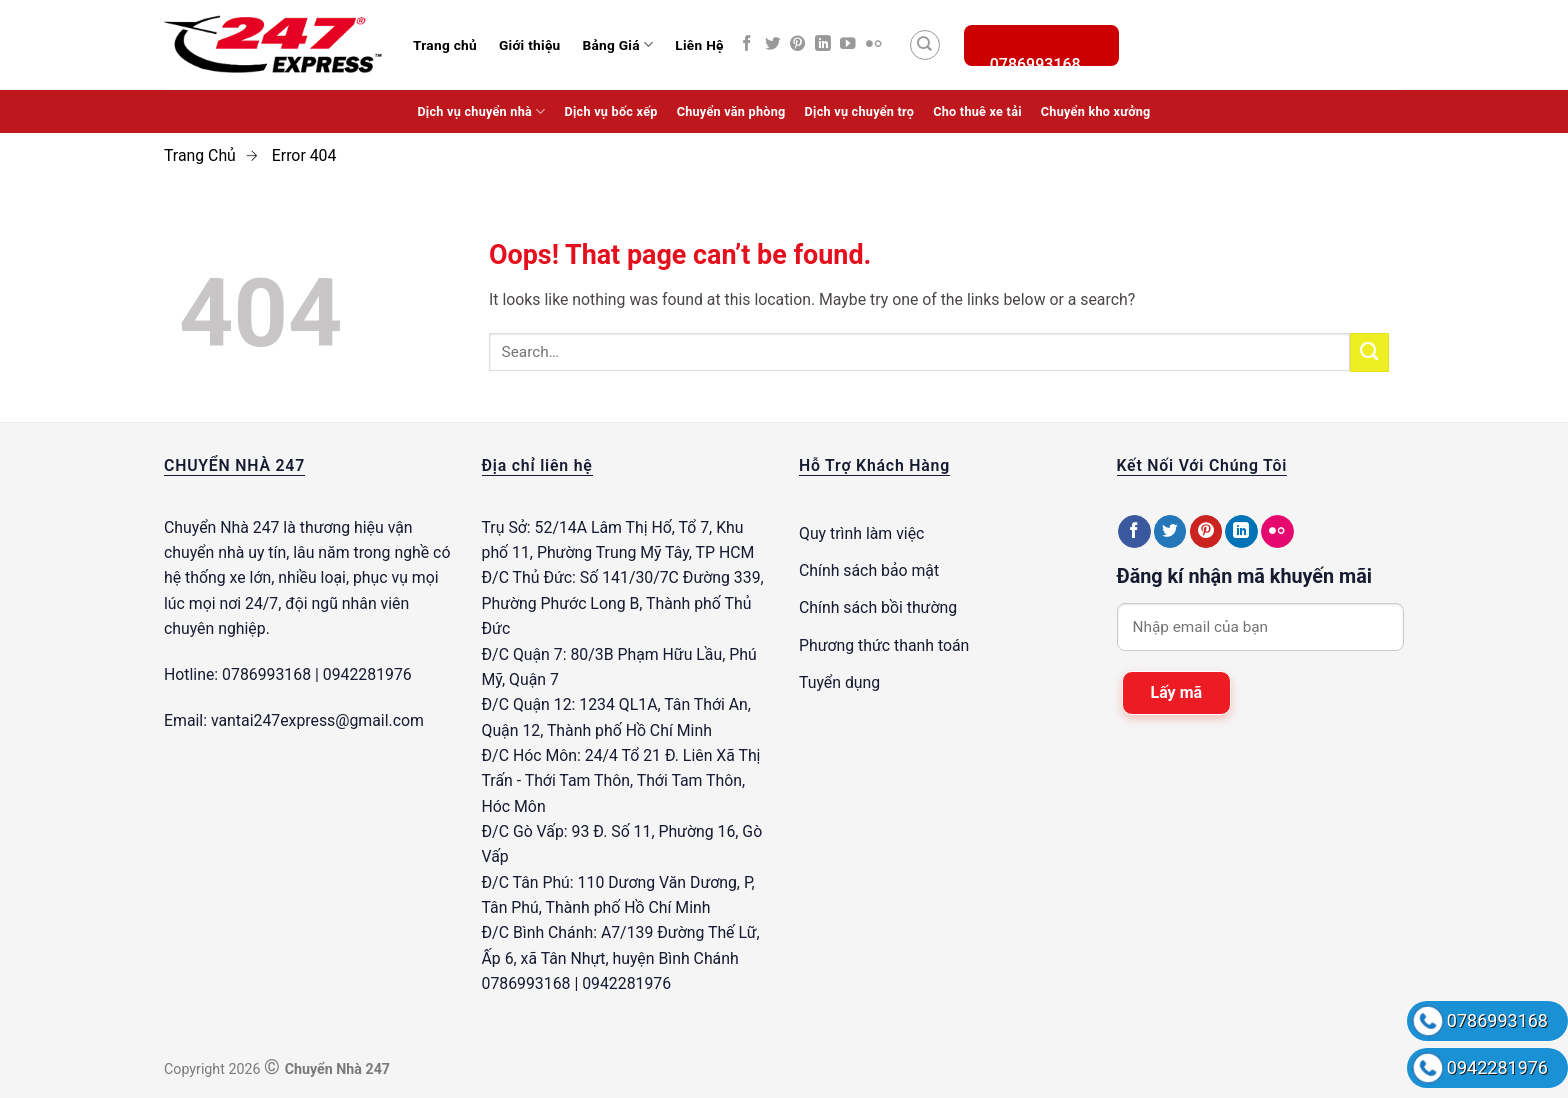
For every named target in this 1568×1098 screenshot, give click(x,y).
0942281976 (1497, 1067)
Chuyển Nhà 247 (221, 527)
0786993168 (1497, 1020)
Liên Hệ (699, 45)
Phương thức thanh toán (884, 645)
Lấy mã (1177, 692)
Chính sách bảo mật (869, 570)
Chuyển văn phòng (731, 111)
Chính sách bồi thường (878, 607)
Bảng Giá (617, 44)
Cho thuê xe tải (977, 111)
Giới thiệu (530, 45)
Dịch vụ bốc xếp (611, 111)
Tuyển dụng (839, 682)
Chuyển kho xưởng (1096, 111)
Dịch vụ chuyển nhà (481, 111)
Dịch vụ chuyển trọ (860, 111)
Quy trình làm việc (861, 533)
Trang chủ (445, 45)
